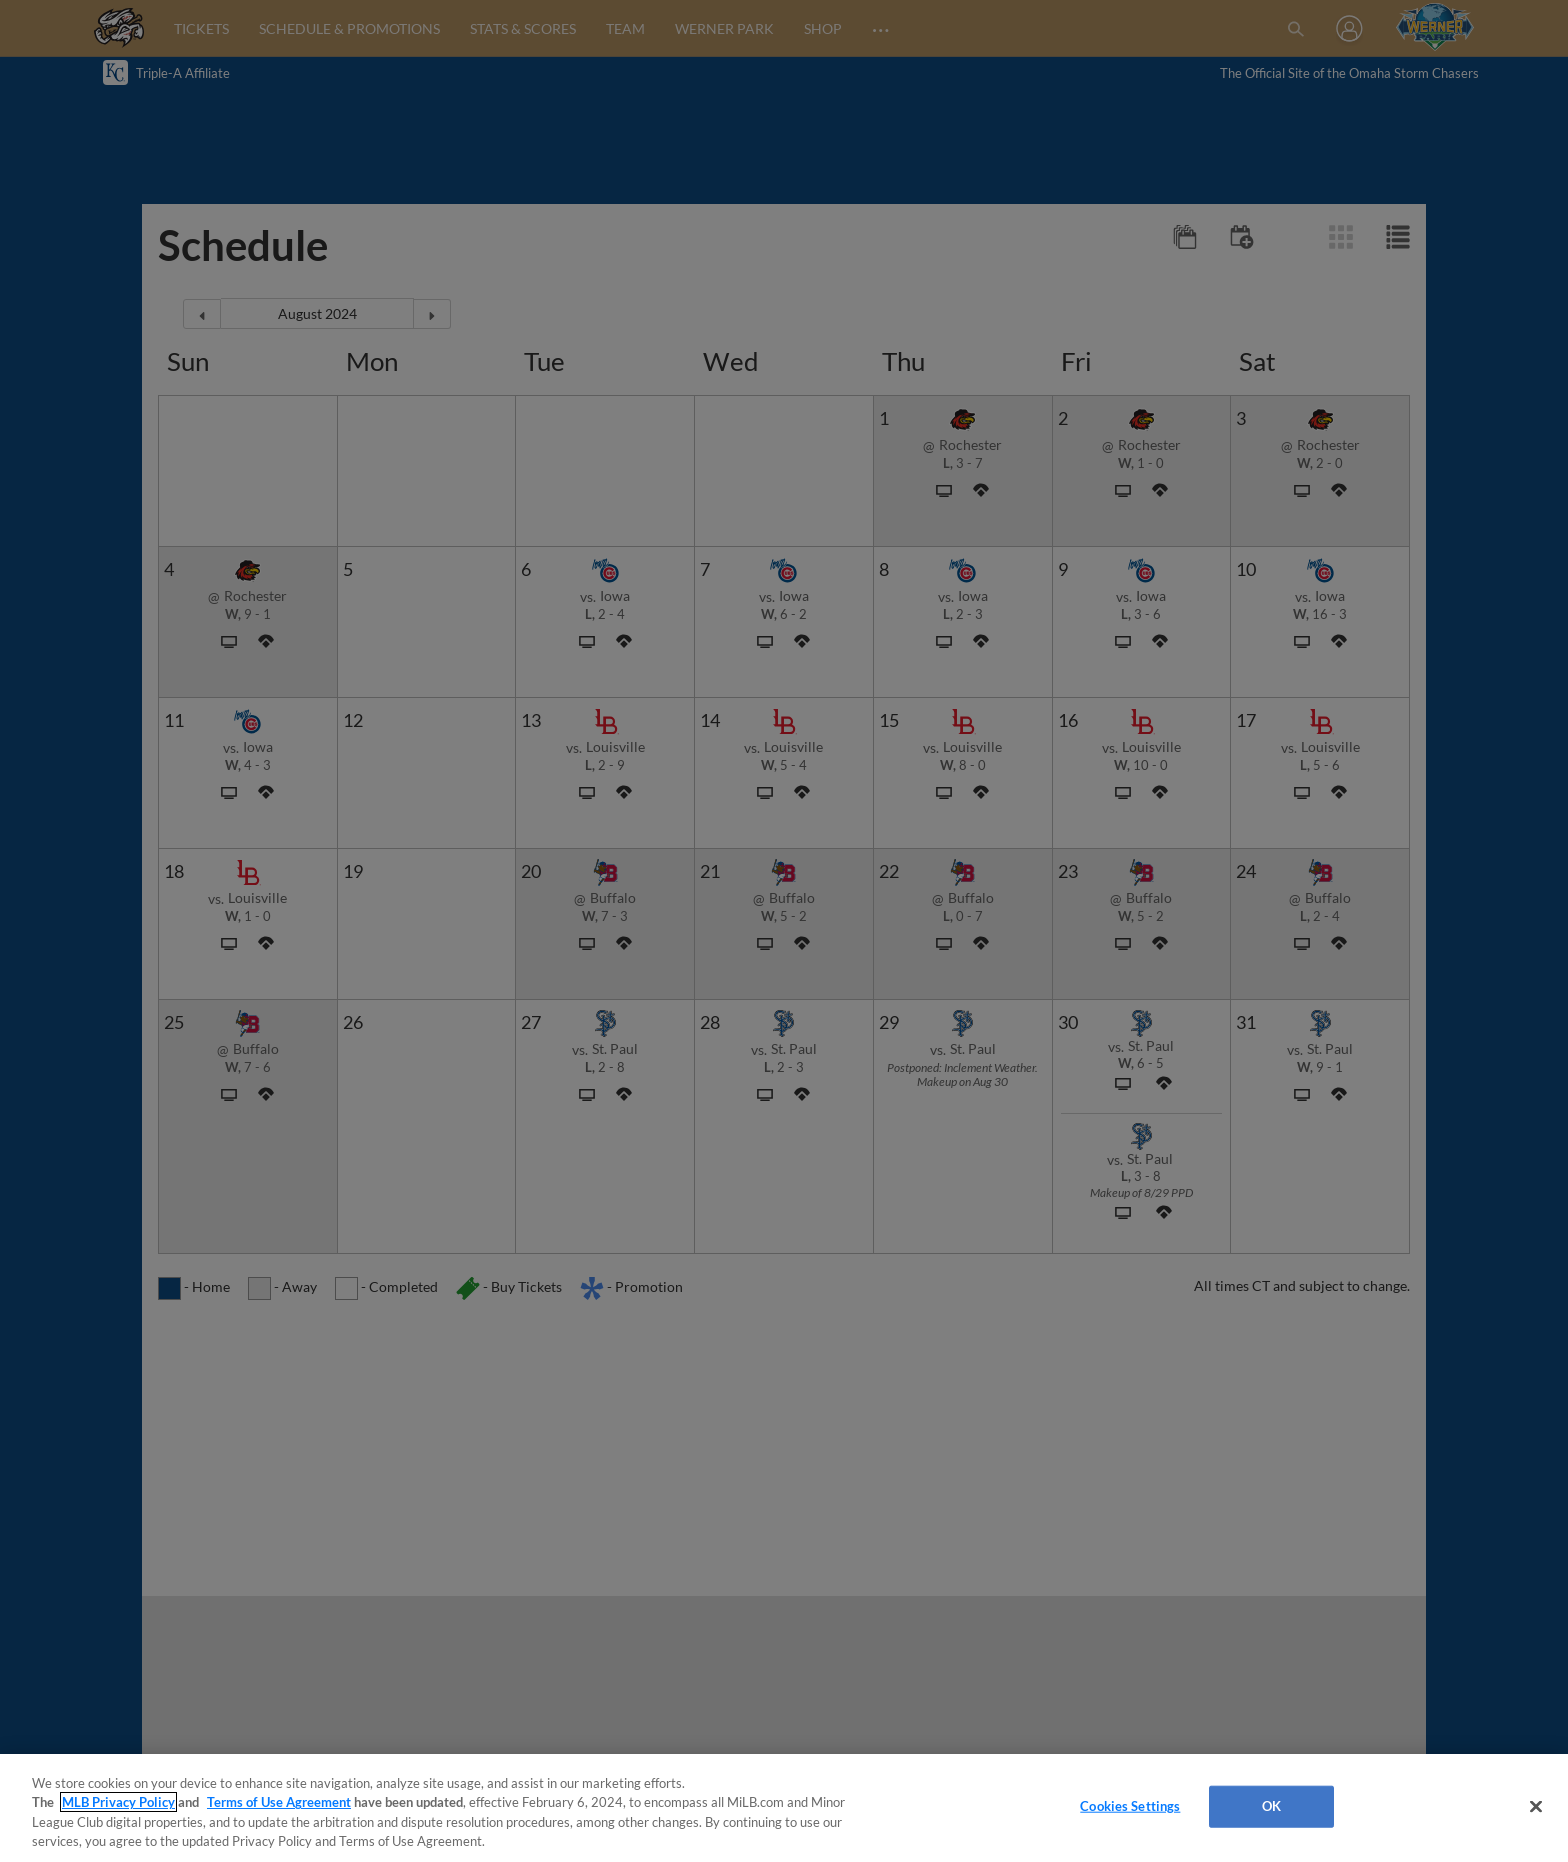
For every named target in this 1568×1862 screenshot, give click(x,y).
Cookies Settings (1130, 1806)
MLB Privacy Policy (118, 1802)
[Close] (1536, 1806)
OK (1271, 1806)
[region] (784, 1808)
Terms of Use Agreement (279, 1802)
